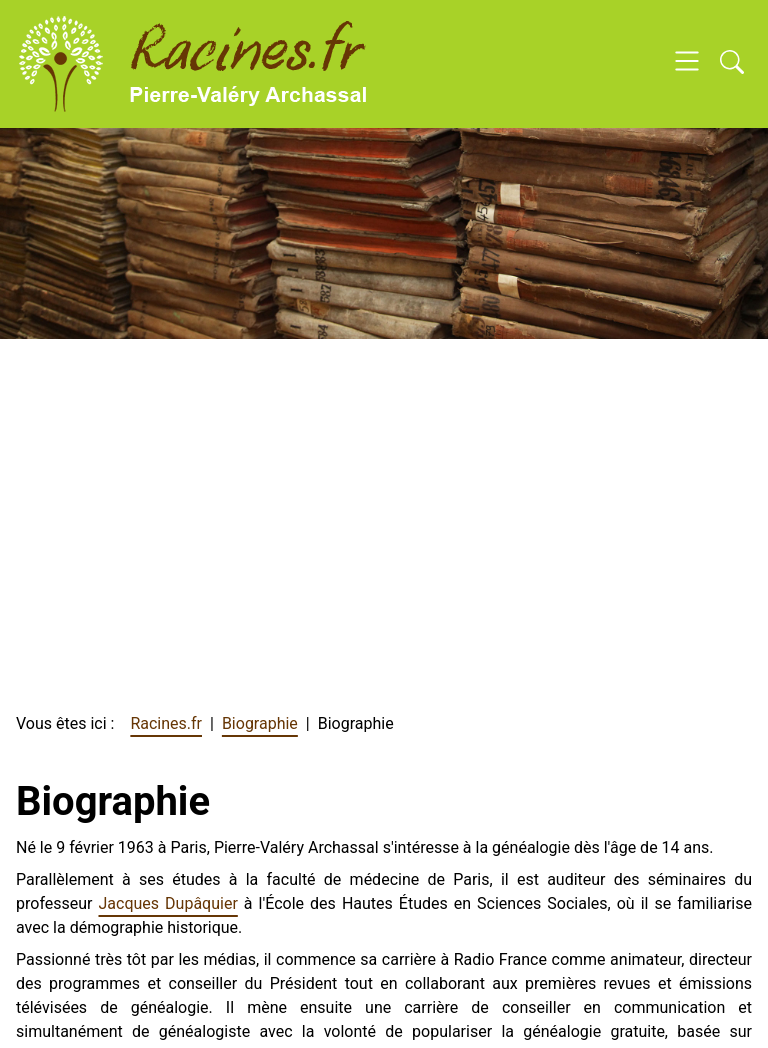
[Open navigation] (687, 64)
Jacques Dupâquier (168, 903)
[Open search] (732, 64)
